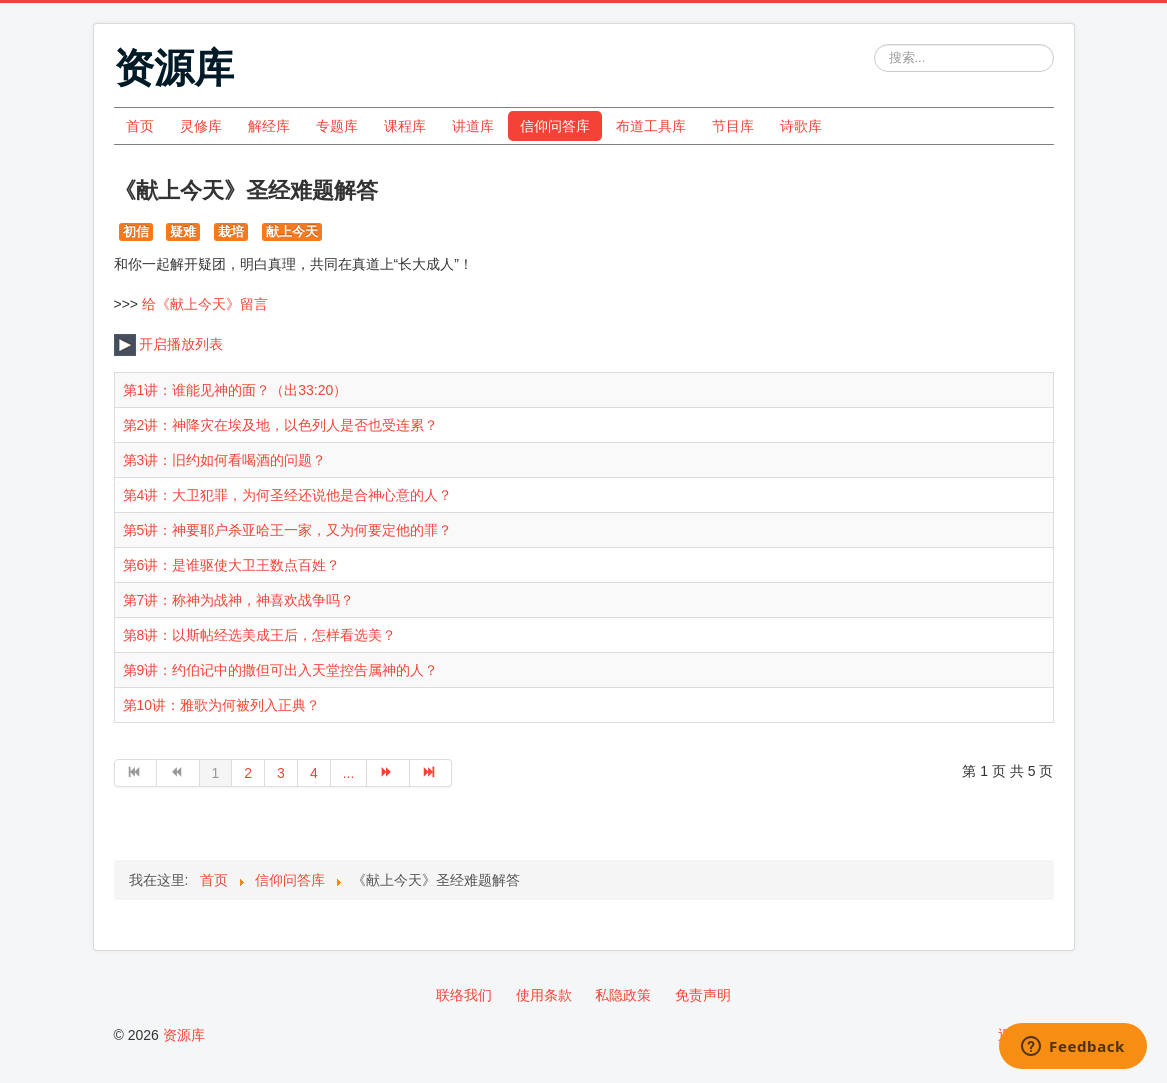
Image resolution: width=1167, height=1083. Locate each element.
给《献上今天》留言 (205, 304)
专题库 (337, 126)
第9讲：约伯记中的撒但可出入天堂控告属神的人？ (281, 670)
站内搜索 (874, 44)
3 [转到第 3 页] (281, 773)
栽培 (231, 231)
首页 (140, 126)
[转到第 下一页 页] (388, 773)
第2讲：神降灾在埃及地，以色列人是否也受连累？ (281, 425)
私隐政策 (623, 995)
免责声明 (703, 995)
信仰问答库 (555, 126)
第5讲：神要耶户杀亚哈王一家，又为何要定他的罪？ (288, 530)
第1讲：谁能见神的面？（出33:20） (235, 390)
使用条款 (544, 995)
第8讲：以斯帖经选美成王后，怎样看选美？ (260, 635)
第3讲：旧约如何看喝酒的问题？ (225, 460)
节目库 (733, 126)
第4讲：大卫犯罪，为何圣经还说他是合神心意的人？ (288, 495)
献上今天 (292, 231)
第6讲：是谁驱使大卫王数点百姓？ (232, 565)
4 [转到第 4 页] (314, 773)
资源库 (184, 1035)
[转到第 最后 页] (431, 773)
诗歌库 (801, 126)
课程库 (405, 126)
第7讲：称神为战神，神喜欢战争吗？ (239, 600)
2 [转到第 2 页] (248, 773)
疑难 (183, 231)
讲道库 (473, 126)
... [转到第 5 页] (349, 773)
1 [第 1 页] (216, 773)
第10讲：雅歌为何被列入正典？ (222, 705)
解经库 (269, 126)
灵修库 (201, 126)
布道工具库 (651, 126)
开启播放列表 (169, 344)
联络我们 (464, 995)
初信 (136, 231)
